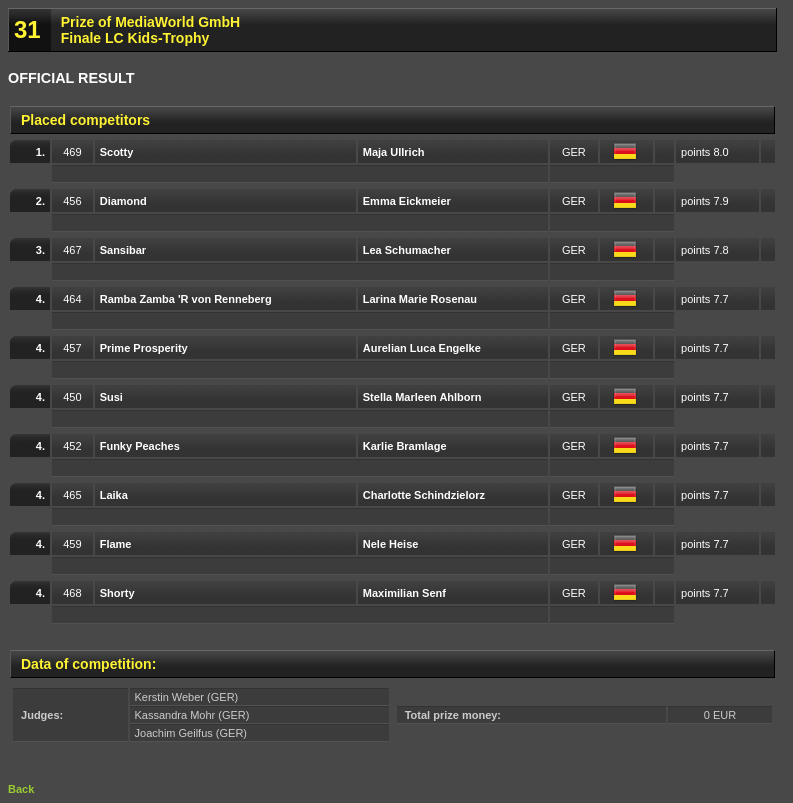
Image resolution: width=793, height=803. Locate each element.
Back (21, 789)
